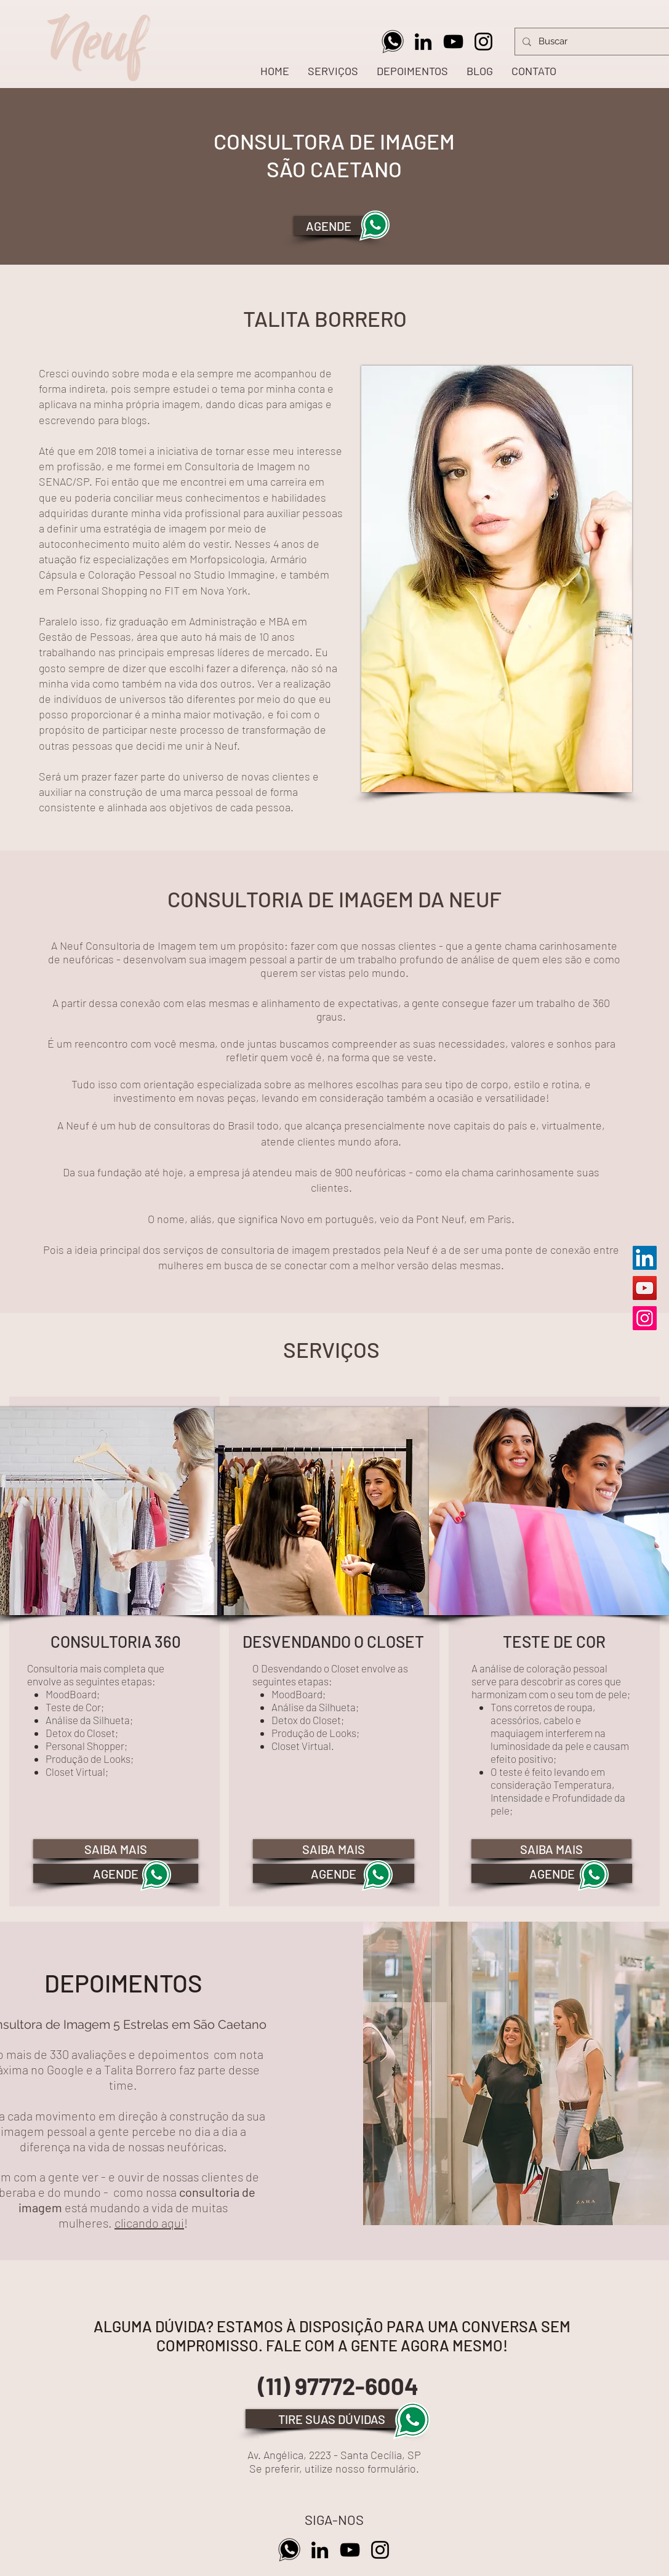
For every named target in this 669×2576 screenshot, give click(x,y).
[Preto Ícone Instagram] (483, 42)
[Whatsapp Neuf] (393, 42)
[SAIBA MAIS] (115, 1848)
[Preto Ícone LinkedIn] (423, 42)
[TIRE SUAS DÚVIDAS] (332, 2418)
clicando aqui (149, 2222)
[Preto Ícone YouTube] (453, 42)
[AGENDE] (335, 225)
